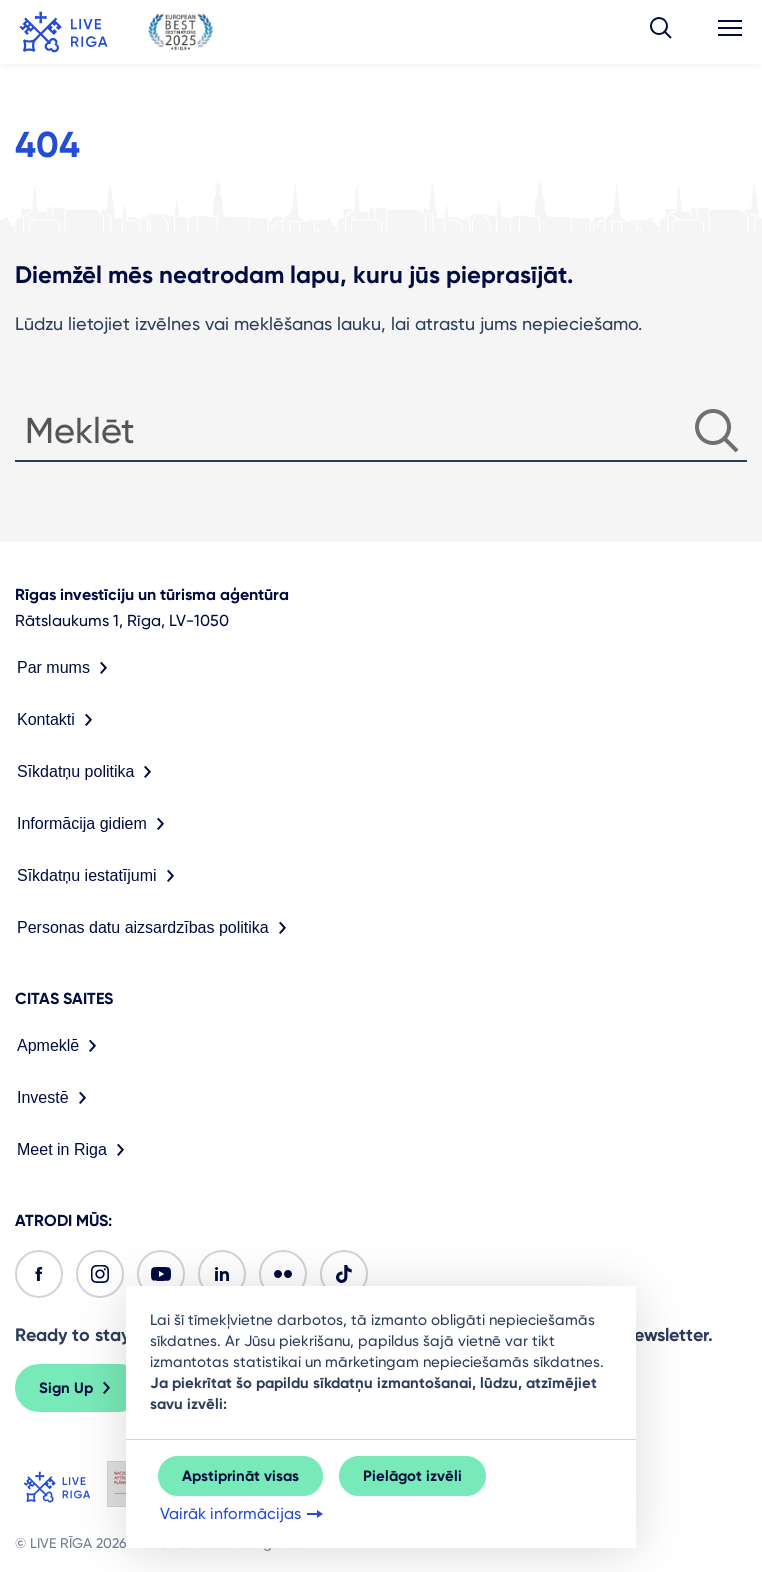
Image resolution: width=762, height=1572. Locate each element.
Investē (56, 1098)
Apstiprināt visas (240, 1476)
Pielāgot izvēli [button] (412, 1476)
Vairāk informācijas (243, 1514)
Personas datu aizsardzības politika (156, 928)
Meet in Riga (75, 1150)
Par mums (66, 668)
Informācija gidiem (95, 824)
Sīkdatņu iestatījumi (100, 876)
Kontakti (59, 720)
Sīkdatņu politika (88, 772)
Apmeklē (61, 1046)
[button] (661, 32)
